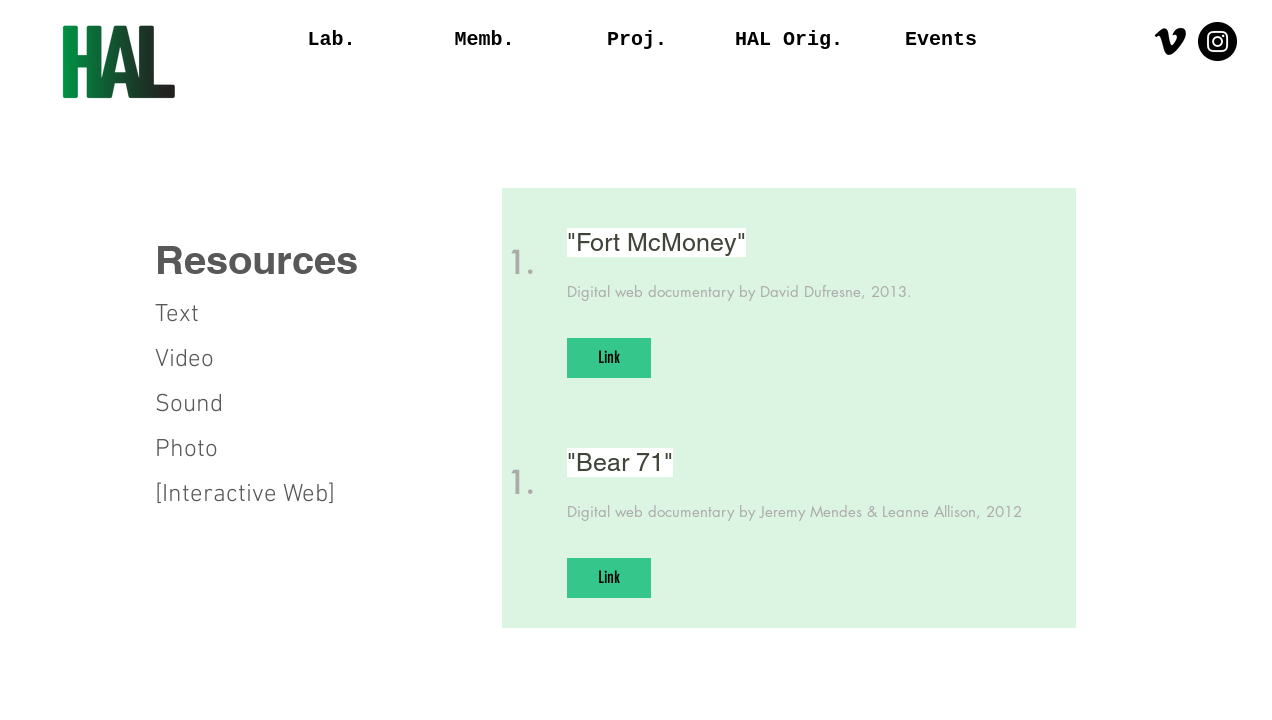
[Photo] (226, 450)
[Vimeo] (1170, 41)
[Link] (609, 358)
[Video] (198, 360)
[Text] (198, 315)
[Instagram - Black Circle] (1217, 41)
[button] (288, 260)
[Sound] (226, 405)
